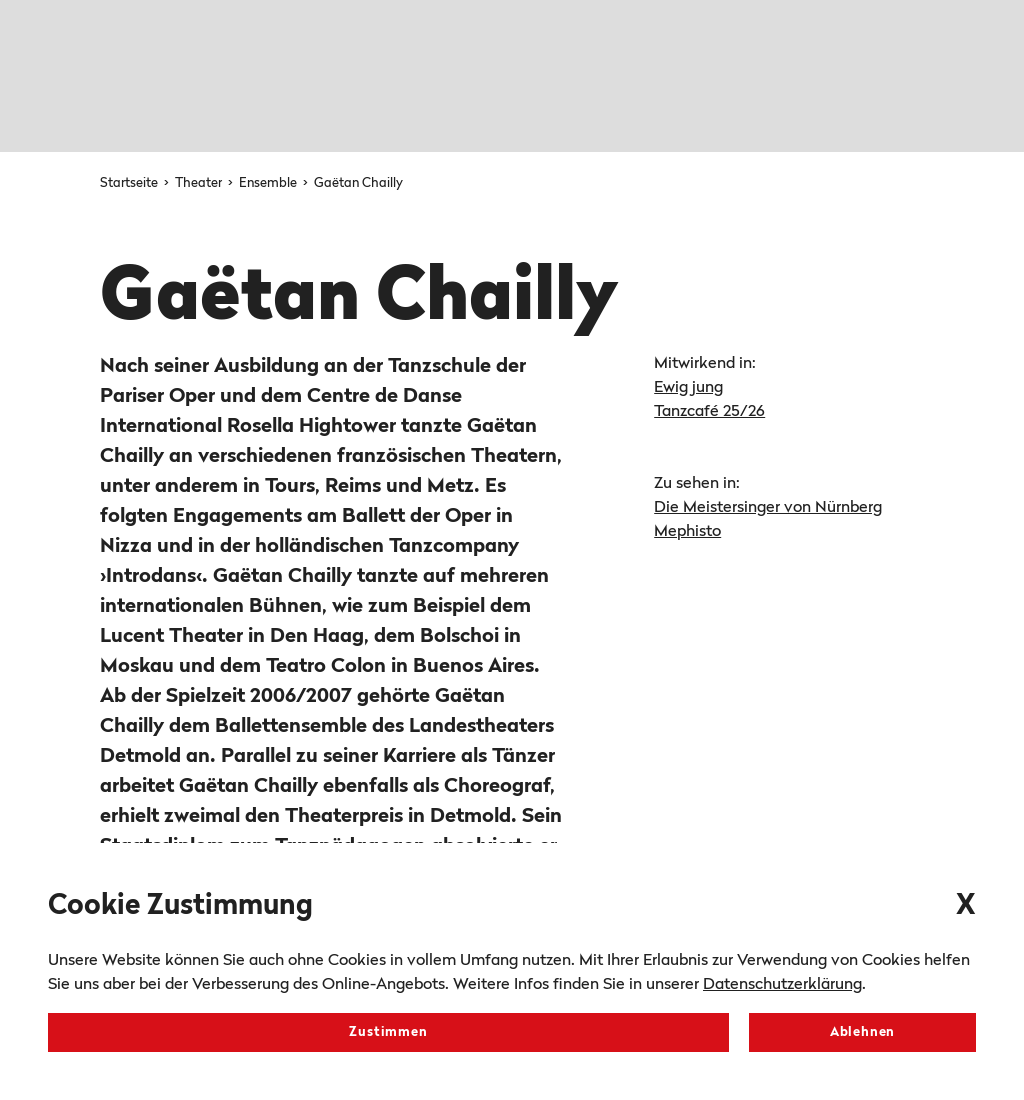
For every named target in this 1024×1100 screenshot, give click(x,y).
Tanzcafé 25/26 (709, 412)
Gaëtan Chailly (358, 183)
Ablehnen (862, 1032)
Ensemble (269, 183)
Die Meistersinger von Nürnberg (768, 508)
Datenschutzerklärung (782, 985)
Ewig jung (688, 388)
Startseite (130, 183)
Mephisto (687, 532)
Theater (200, 183)
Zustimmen (388, 1032)
